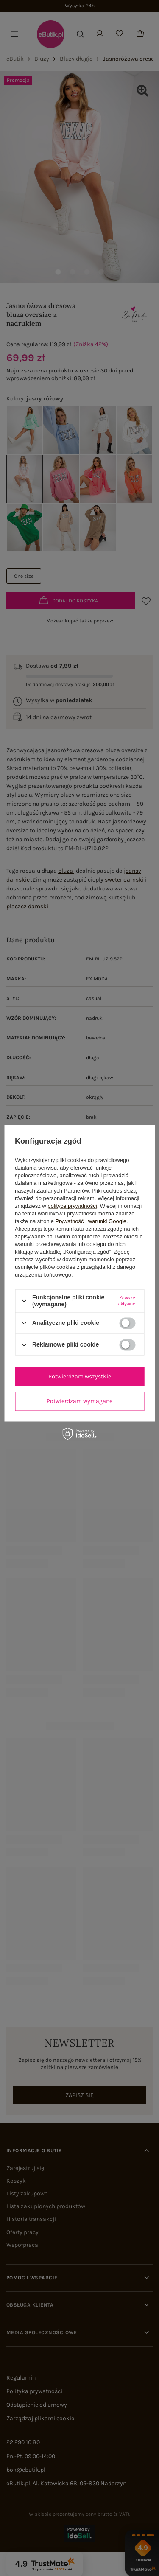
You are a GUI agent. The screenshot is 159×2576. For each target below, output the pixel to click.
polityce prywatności (72, 1206)
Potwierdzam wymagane (79, 1401)
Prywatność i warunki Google (90, 1221)
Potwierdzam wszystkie (79, 1376)
